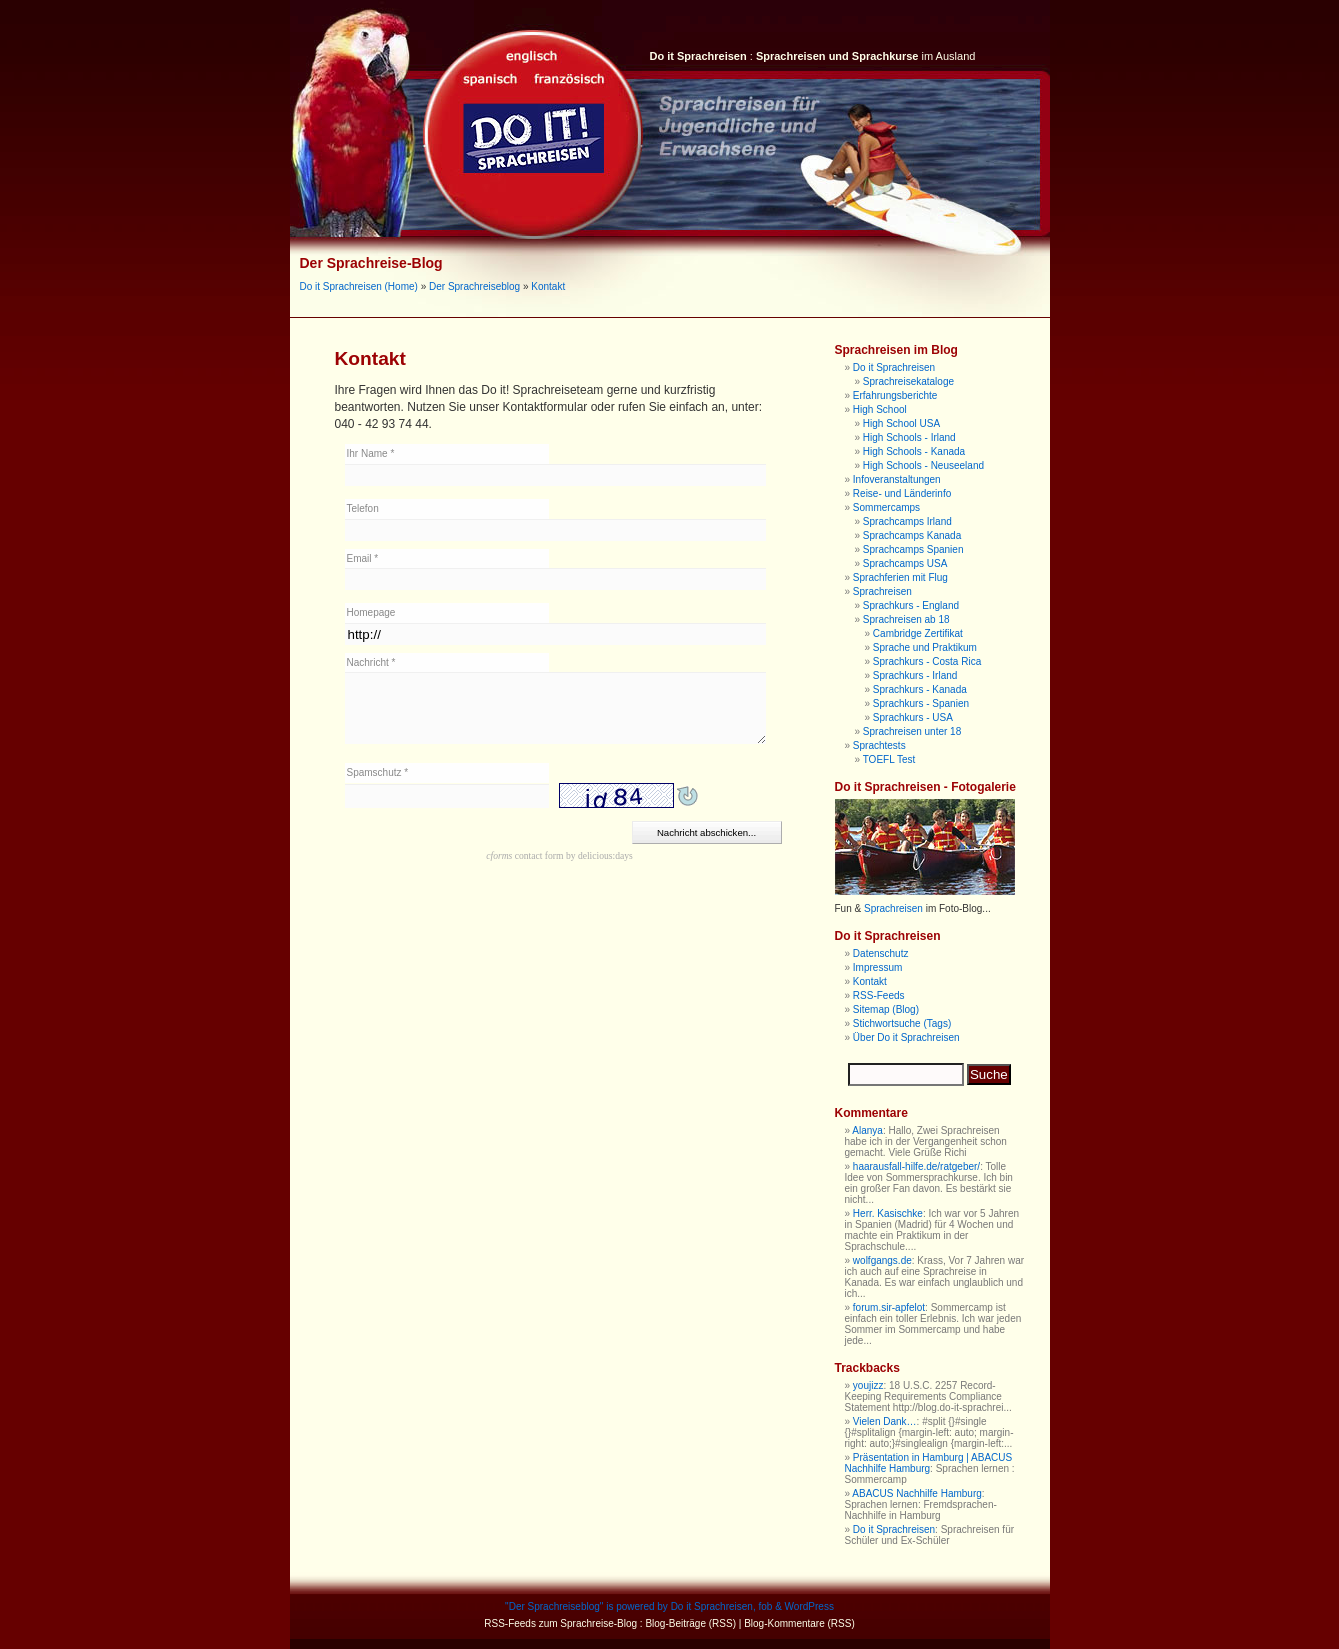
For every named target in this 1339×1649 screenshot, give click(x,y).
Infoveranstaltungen (897, 479)
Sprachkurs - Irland (915, 675)
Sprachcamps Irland (907, 521)
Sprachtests (879, 745)
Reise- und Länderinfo (902, 493)
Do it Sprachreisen (894, 367)
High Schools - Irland (909, 437)
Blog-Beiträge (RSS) (690, 1623)
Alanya (867, 1130)
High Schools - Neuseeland (923, 465)
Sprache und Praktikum (925, 647)
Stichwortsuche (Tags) (902, 1023)
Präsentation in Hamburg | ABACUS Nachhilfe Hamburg (929, 1463)
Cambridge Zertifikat (918, 633)
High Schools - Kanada (914, 451)
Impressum (877, 967)
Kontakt (548, 286)
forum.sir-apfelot (889, 1307)
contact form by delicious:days (559, 855)
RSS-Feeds (879, 995)
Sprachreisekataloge (908, 381)
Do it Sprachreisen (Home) (359, 286)
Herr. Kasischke (888, 1213)
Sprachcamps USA (905, 563)
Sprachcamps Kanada (912, 535)
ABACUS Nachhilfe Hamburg (917, 1493)
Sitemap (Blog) (886, 1009)
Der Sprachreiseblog (474, 286)
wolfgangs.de (882, 1260)
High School (880, 409)
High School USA (901, 423)
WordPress (809, 1606)
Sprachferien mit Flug (900, 577)
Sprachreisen (882, 591)
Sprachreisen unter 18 (912, 731)
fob (765, 1606)
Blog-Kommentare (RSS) (799, 1623)
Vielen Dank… (885, 1421)
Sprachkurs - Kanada (920, 689)
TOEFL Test (889, 759)
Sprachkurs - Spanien (921, 703)
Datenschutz (881, 953)
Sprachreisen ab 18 (906, 619)
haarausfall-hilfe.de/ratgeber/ (916, 1166)
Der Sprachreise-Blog (371, 263)
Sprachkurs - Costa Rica (927, 661)
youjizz (868, 1385)
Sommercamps (886, 507)
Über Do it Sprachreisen (906, 1037)
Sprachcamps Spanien (913, 549)
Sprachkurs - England (911, 605)
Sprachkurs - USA (913, 717)
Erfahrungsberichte (895, 395)
